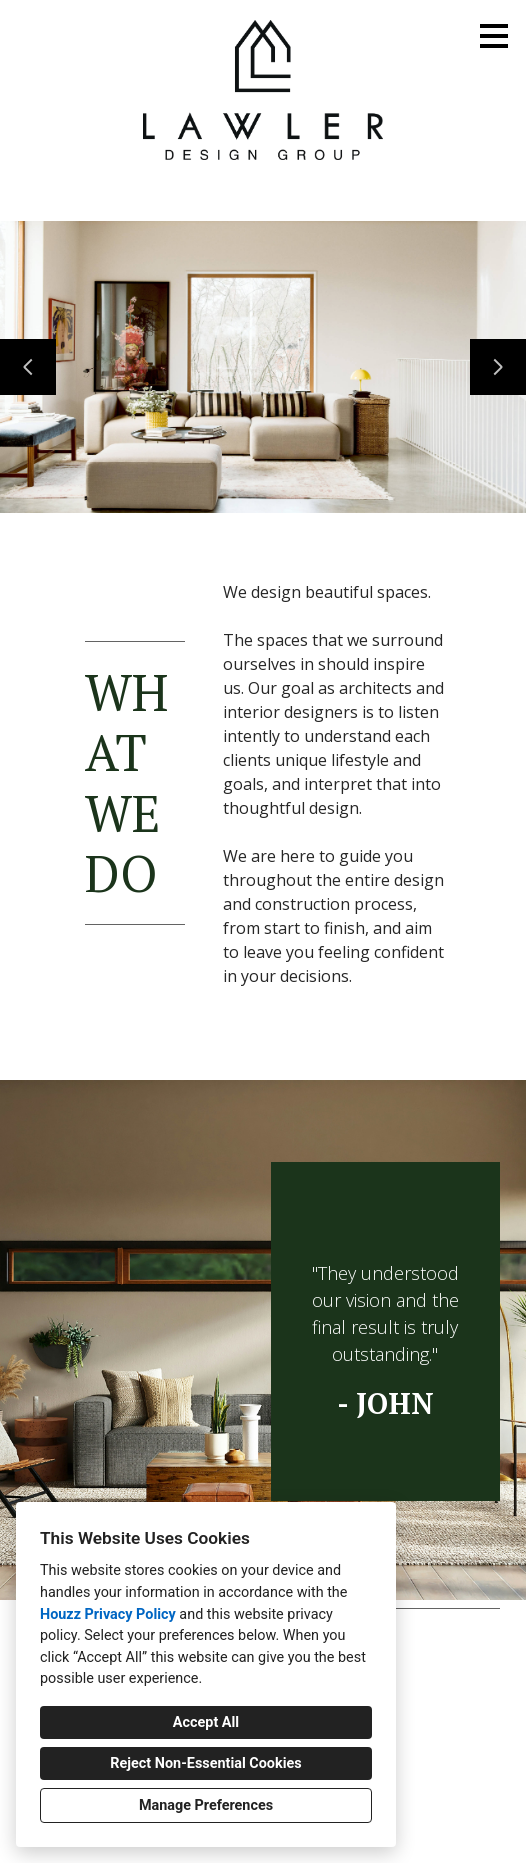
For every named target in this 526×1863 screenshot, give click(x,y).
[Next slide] (498, 367)
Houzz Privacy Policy (108, 1614)
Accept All (206, 1722)
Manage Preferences (206, 1805)
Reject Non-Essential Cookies (205, 1763)
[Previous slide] (28, 367)
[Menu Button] (494, 36)
